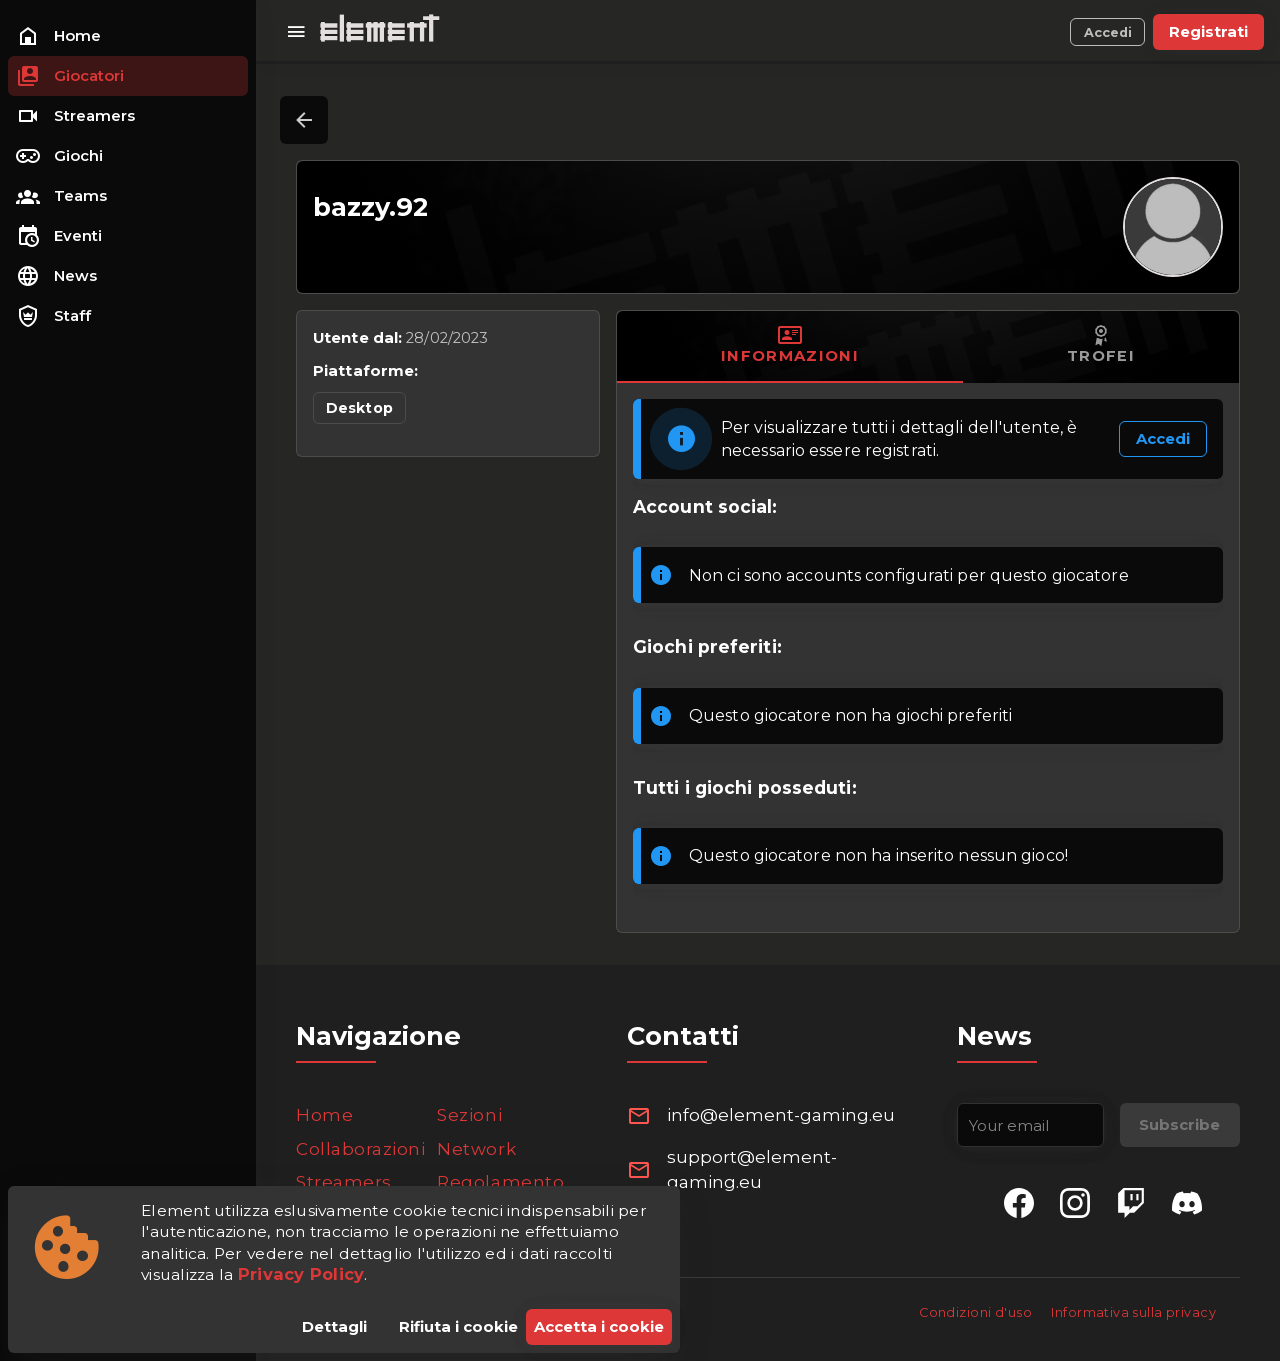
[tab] (790, 347)
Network (476, 1149)
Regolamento (500, 1182)
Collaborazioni (360, 1149)
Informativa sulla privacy (1133, 1312)
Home (324, 1115)
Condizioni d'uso (977, 1312)
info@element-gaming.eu (781, 1115)
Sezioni (469, 1115)
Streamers (344, 1182)
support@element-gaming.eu (752, 1170)
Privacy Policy (301, 1274)
